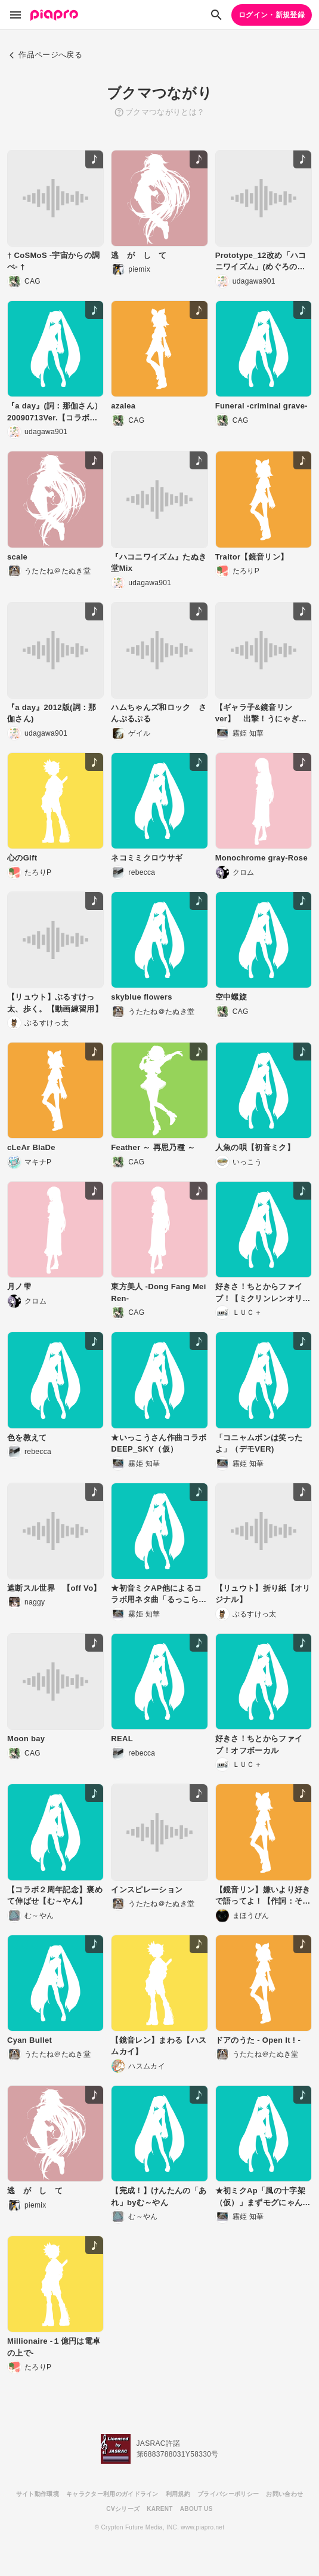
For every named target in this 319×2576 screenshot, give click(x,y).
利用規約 (178, 2494)
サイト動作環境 (37, 2494)
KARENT (160, 2509)
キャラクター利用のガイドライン (112, 2494)
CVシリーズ (123, 2509)
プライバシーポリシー (228, 2494)
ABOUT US (196, 2509)
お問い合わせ (284, 2494)
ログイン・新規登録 (272, 15)
